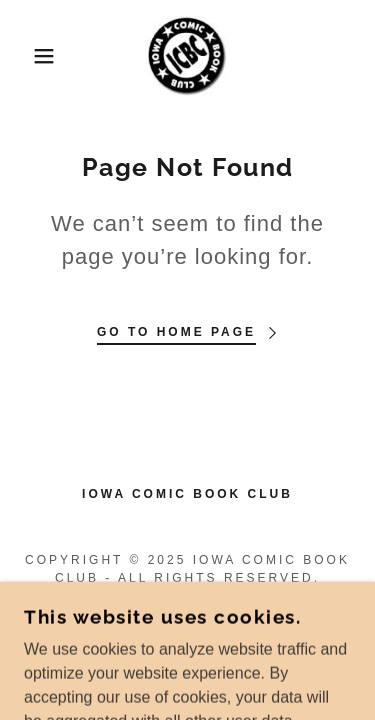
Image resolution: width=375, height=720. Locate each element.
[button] (29, 56)
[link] (187, 56)
